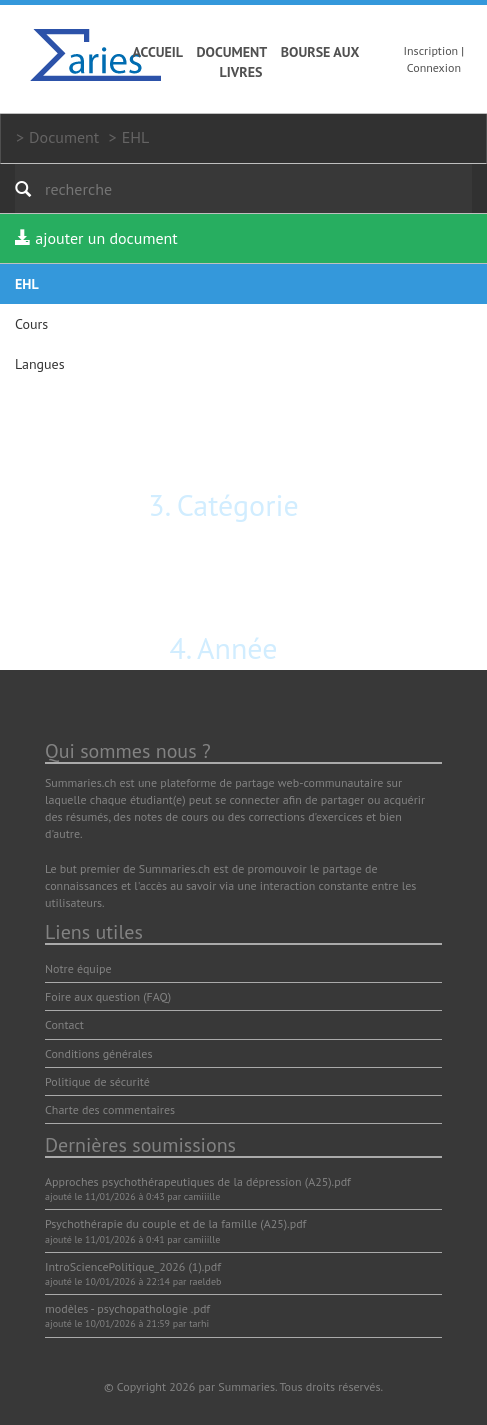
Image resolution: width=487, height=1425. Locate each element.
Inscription (431, 50)
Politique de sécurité (97, 1081)
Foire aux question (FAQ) (108, 996)
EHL (136, 137)
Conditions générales (99, 1053)
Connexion (434, 67)
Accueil (157, 52)
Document (232, 52)
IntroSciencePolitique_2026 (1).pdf (133, 1266)
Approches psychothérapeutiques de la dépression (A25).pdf (198, 1181)
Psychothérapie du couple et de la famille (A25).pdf (175, 1223)
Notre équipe (78, 968)
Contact (64, 1024)
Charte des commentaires (110, 1109)
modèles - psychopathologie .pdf (127, 1308)
